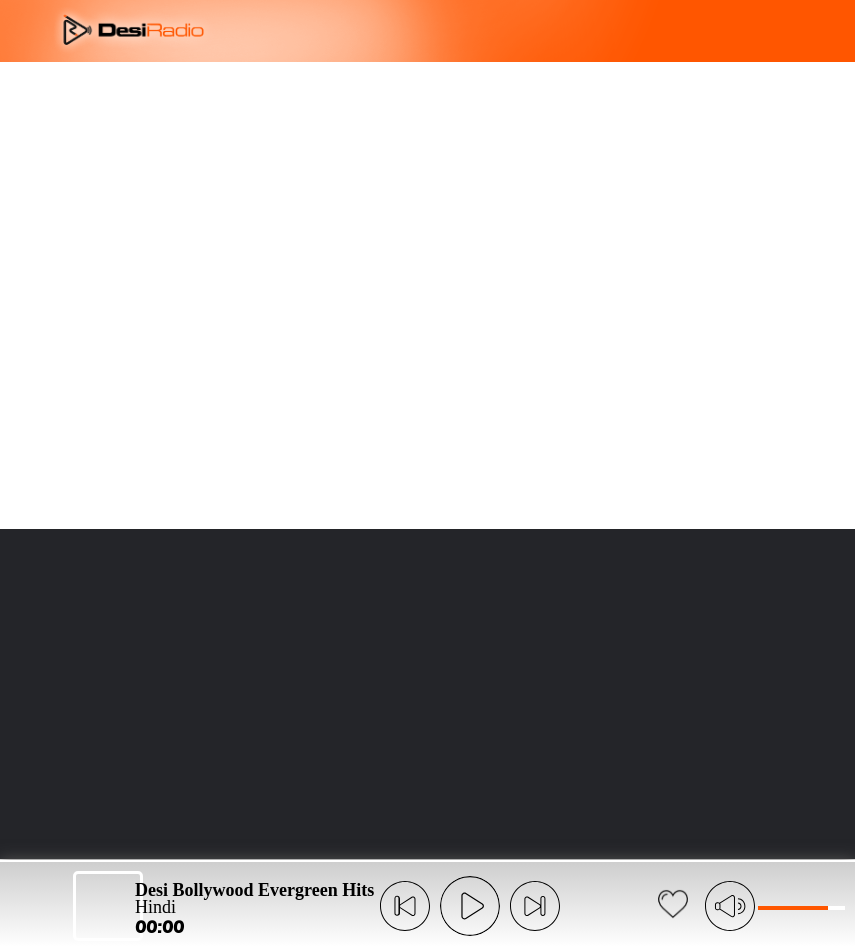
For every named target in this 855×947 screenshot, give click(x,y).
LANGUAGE (540, 90)
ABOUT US (234, 90)
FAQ (466, 90)
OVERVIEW (320, 90)
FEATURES (405, 90)
